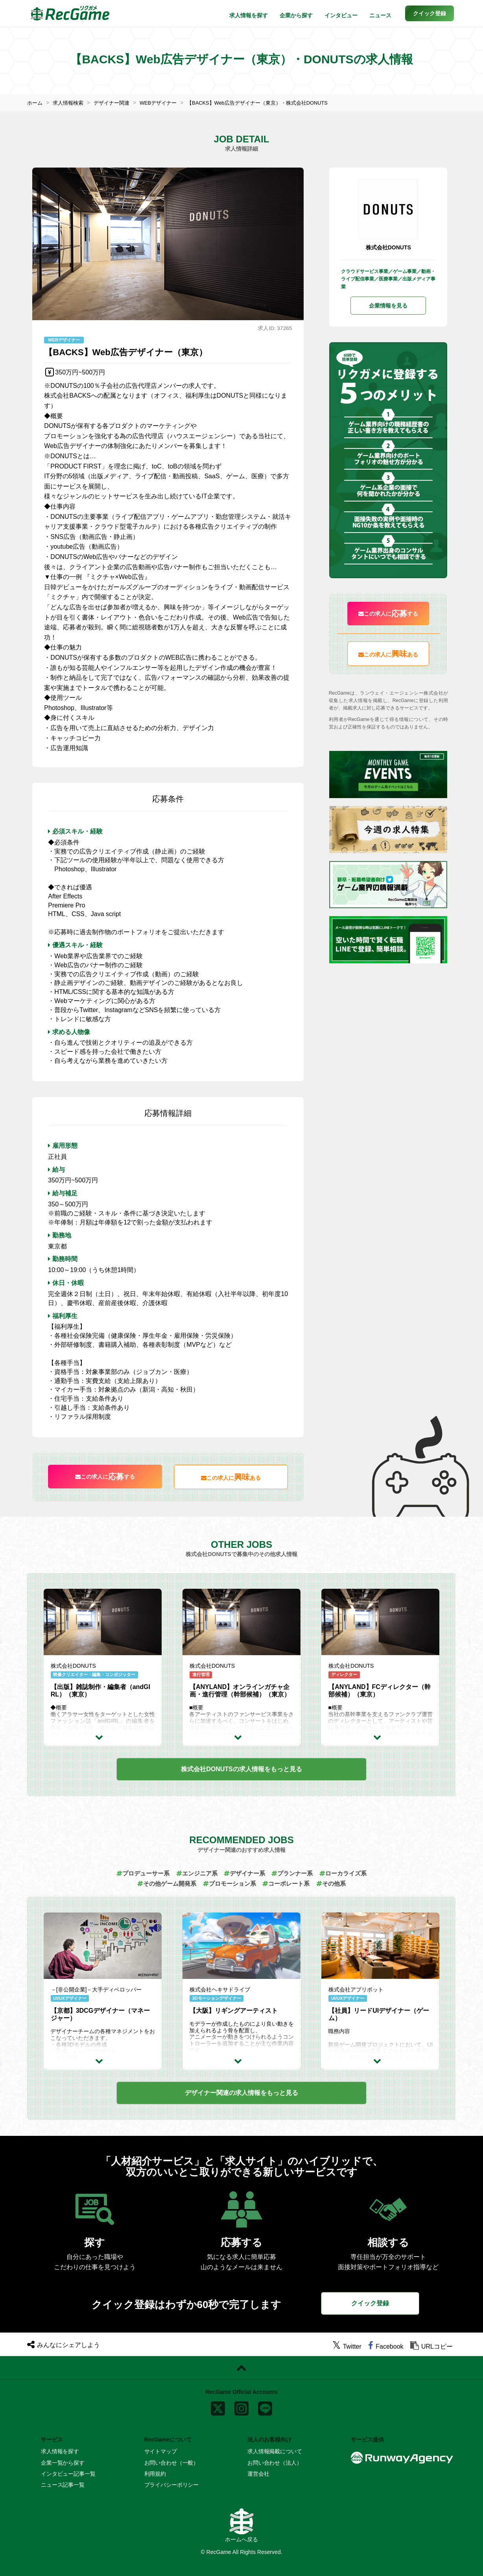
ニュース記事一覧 (63, 2485)
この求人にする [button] (105, 1476)
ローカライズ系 (349, 1873)
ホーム (35, 103)
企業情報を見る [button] (388, 305)
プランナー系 (295, 1873)
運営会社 (258, 2473)
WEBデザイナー (166, 103)
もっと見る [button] (241, 1769)
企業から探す (296, 15)
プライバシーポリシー (171, 2485)
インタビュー (341, 15)
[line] (265, 2406)
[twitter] (346, 2346)
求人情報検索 (70, 103)
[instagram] (241, 2406)
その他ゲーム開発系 (162, 1883)
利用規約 (155, 2473)
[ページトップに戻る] (241, 2368)
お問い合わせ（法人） (274, 2462)
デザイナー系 (245, 1873)
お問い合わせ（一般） (171, 2462)
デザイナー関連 (116, 103)
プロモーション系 (229, 1883)
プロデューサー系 (137, 1873)
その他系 (336, 1883)
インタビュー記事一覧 (68, 2473)
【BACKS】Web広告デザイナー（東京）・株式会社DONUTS (272, 103)
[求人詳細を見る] (103, 1737)
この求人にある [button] (231, 1477)
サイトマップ (160, 2451)
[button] (429, 13)
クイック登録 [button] (370, 2302)
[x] (218, 2406)
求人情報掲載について (274, 2451)
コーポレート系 (289, 1883)
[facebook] (385, 2346)
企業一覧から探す (63, 2462)
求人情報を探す (248, 15)
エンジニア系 (194, 1873)
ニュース (380, 15)
